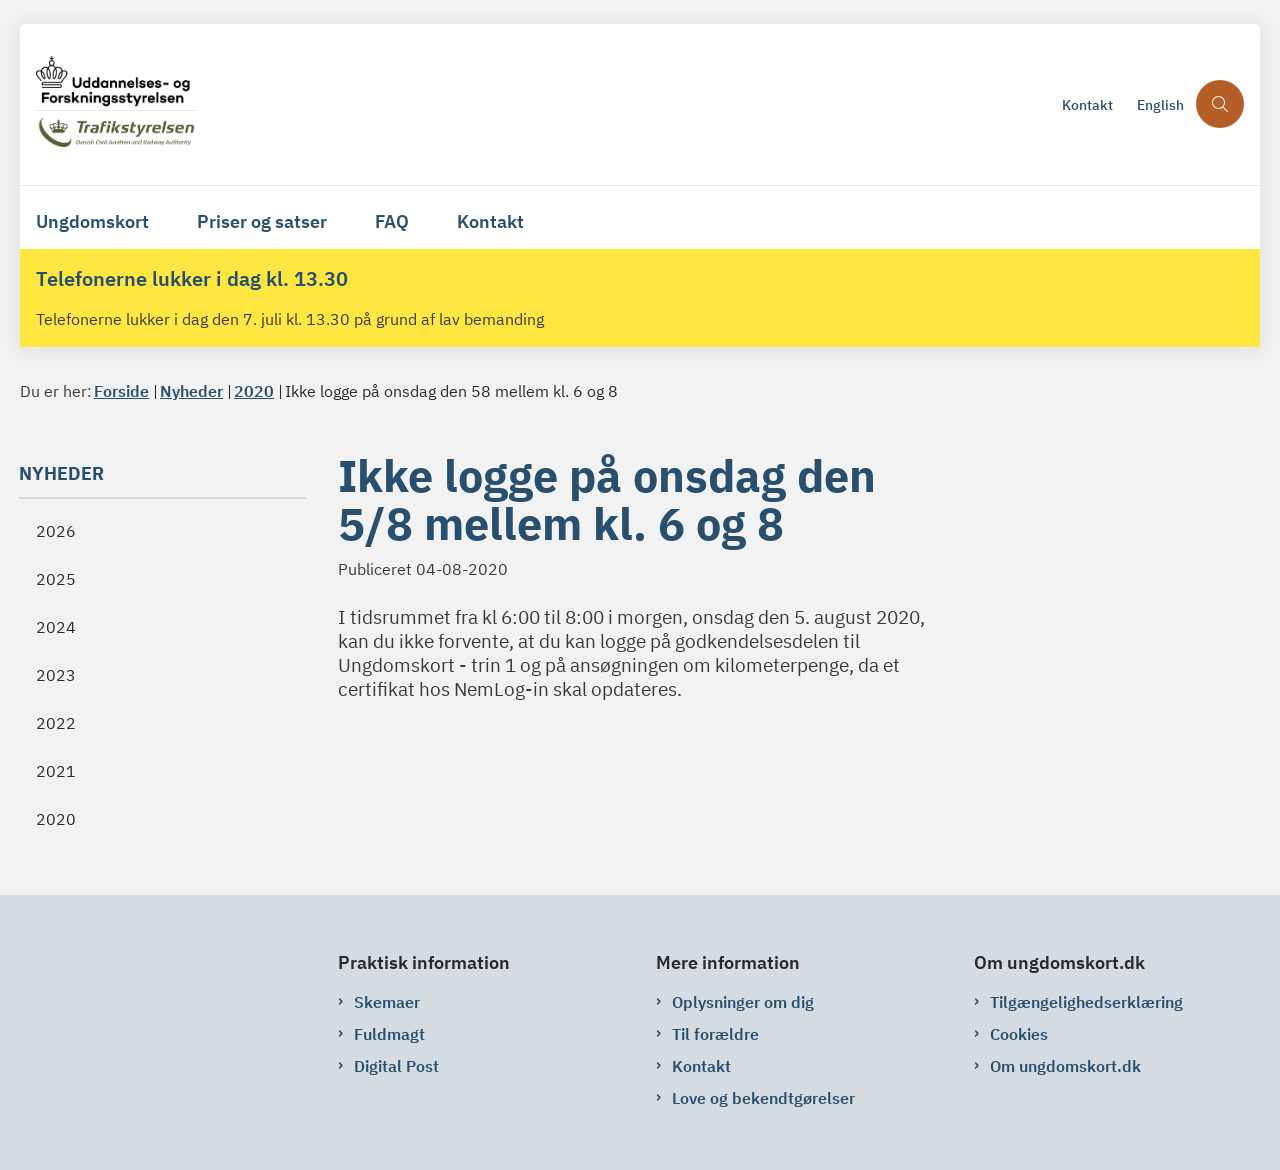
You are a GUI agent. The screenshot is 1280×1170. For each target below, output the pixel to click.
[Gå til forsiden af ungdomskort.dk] (543, 104)
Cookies (1019, 1034)
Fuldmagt (389, 1034)
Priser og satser (262, 221)
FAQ (392, 221)
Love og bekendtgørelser (763, 1098)
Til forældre (715, 1034)
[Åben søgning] (1220, 104)
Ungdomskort (92, 221)
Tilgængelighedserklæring (1086, 1002)
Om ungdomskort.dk (1065, 1066)
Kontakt (490, 221)
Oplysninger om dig (743, 1002)
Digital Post (396, 1066)
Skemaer (387, 1002)
